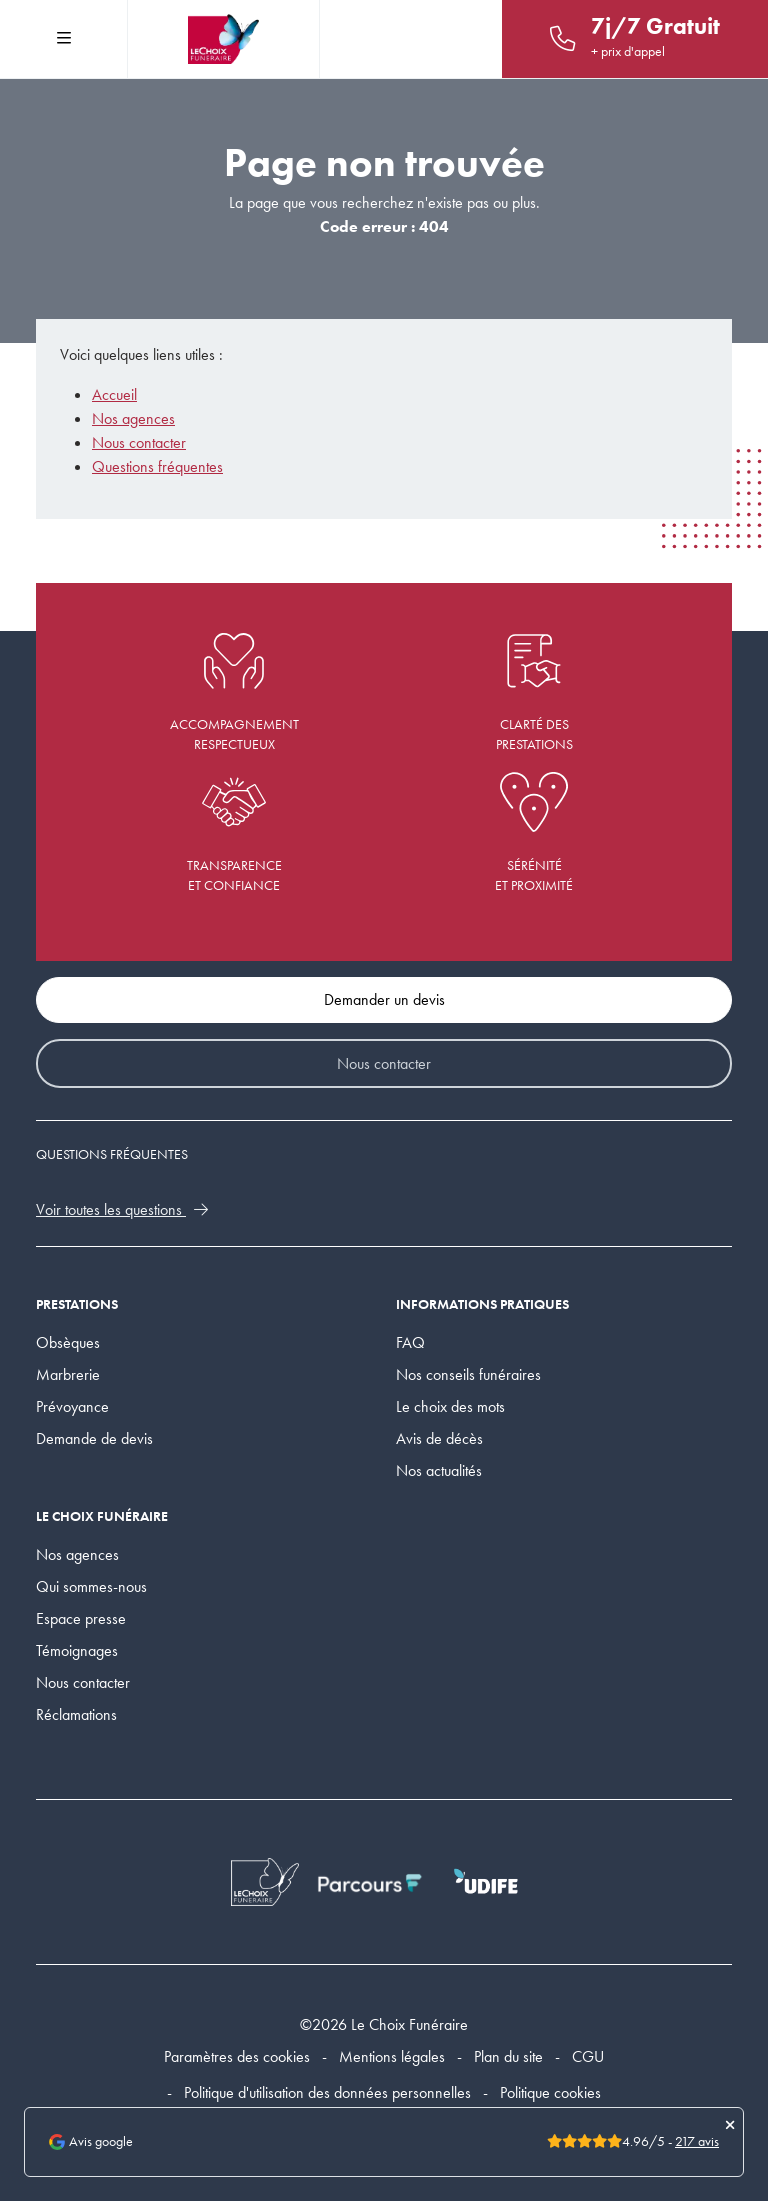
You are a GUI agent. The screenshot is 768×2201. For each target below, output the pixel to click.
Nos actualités (439, 1470)
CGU (588, 2056)
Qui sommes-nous (91, 1586)
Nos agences (133, 418)
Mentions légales (392, 2056)
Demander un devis (384, 999)
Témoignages (77, 1650)
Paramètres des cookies (237, 2056)
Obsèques (68, 1342)
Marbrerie (68, 1374)
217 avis (697, 2141)
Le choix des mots (450, 1406)
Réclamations (76, 1714)
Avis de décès (439, 1438)
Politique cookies (550, 2092)
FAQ (410, 1342)
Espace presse (81, 1618)
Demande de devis (94, 1438)
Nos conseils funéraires (468, 1374)
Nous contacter (139, 442)
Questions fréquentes (157, 466)
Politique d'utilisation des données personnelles (327, 2092)
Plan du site (508, 2056)
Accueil (114, 394)
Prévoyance (72, 1406)
